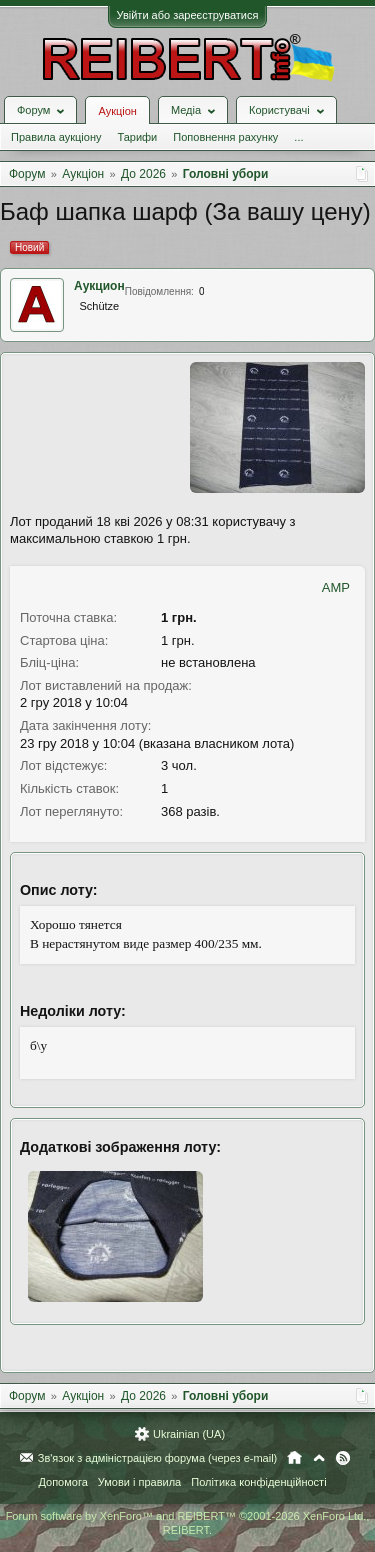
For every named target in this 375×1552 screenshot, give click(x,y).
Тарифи (137, 137)
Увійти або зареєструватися (188, 15)
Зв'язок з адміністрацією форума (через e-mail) (158, 1458)
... (298, 137)
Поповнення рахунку (225, 137)
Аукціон (117, 111)
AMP (336, 587)
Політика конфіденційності (258, 1482)
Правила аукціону (56, 137)
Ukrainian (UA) (189, 1434)
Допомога (62, 1482)
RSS (343, 1458)
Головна (294, 1458)
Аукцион (99, 286)
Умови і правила (139, 1482)
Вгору (319, 1458)
